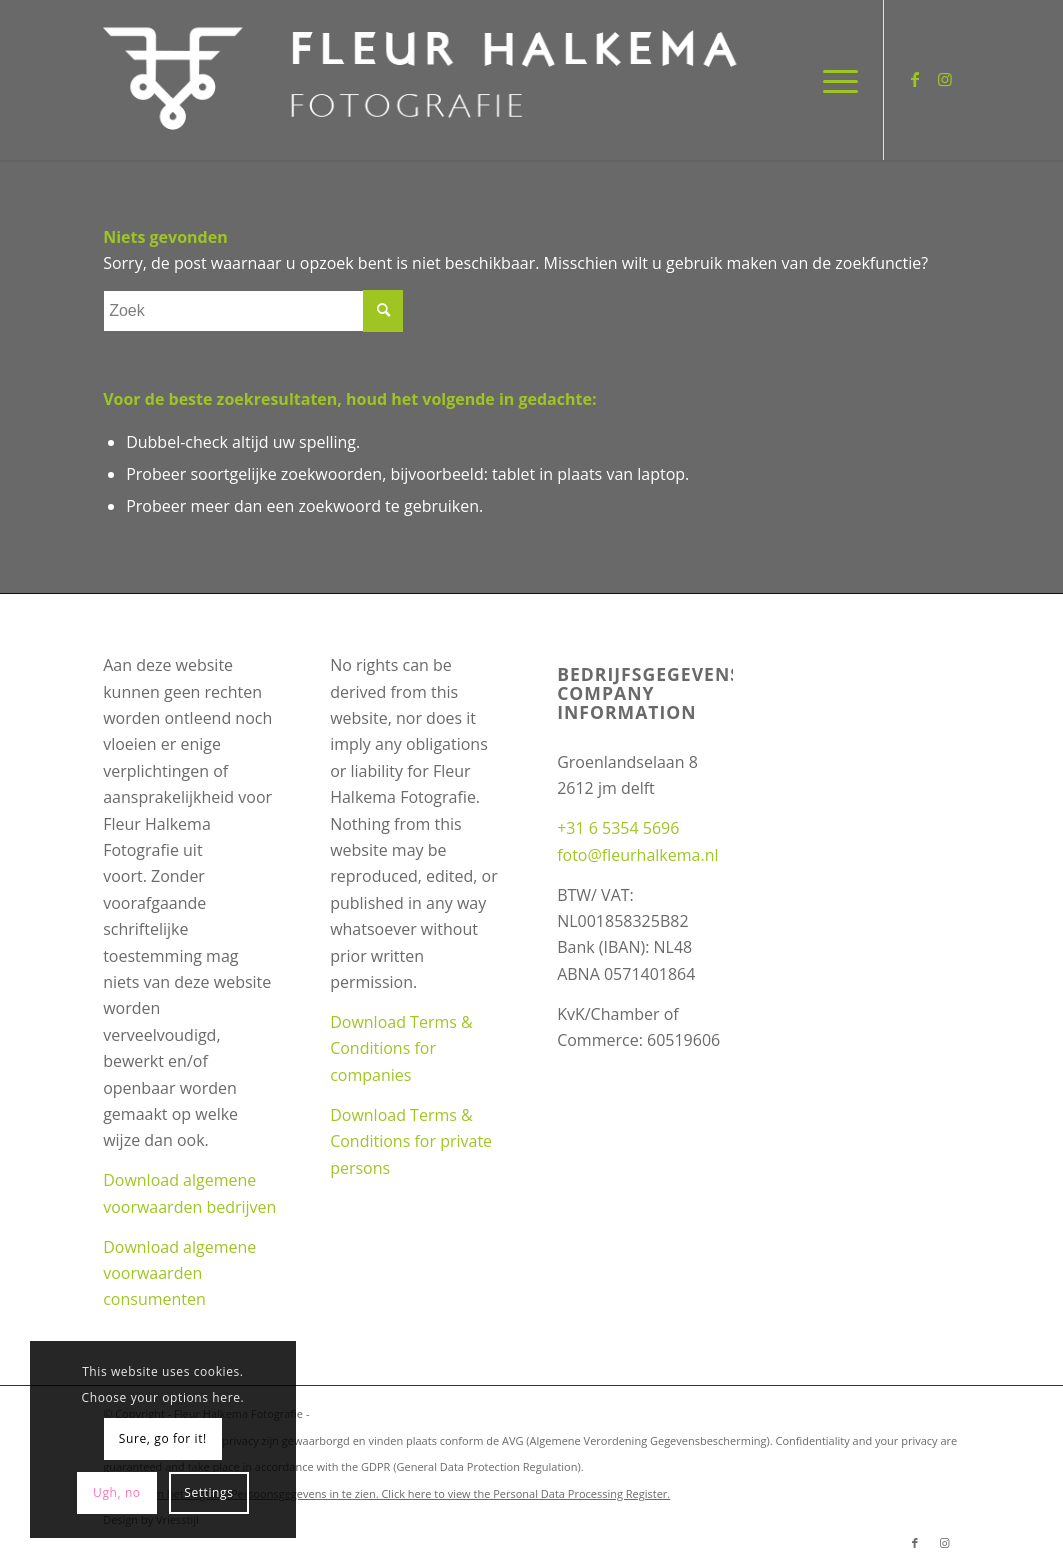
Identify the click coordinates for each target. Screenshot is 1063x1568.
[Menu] (834, 80)
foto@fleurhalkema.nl (637, 855)
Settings (208, 1492)
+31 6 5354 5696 (618, 828)
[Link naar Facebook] (915, 79)
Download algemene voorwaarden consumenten (179, 1273)
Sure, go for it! (163, 1438)
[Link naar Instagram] (945, 79)
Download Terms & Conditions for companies (401, 1048)
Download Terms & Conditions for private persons (411, 1141)
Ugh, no (117, 1492)
